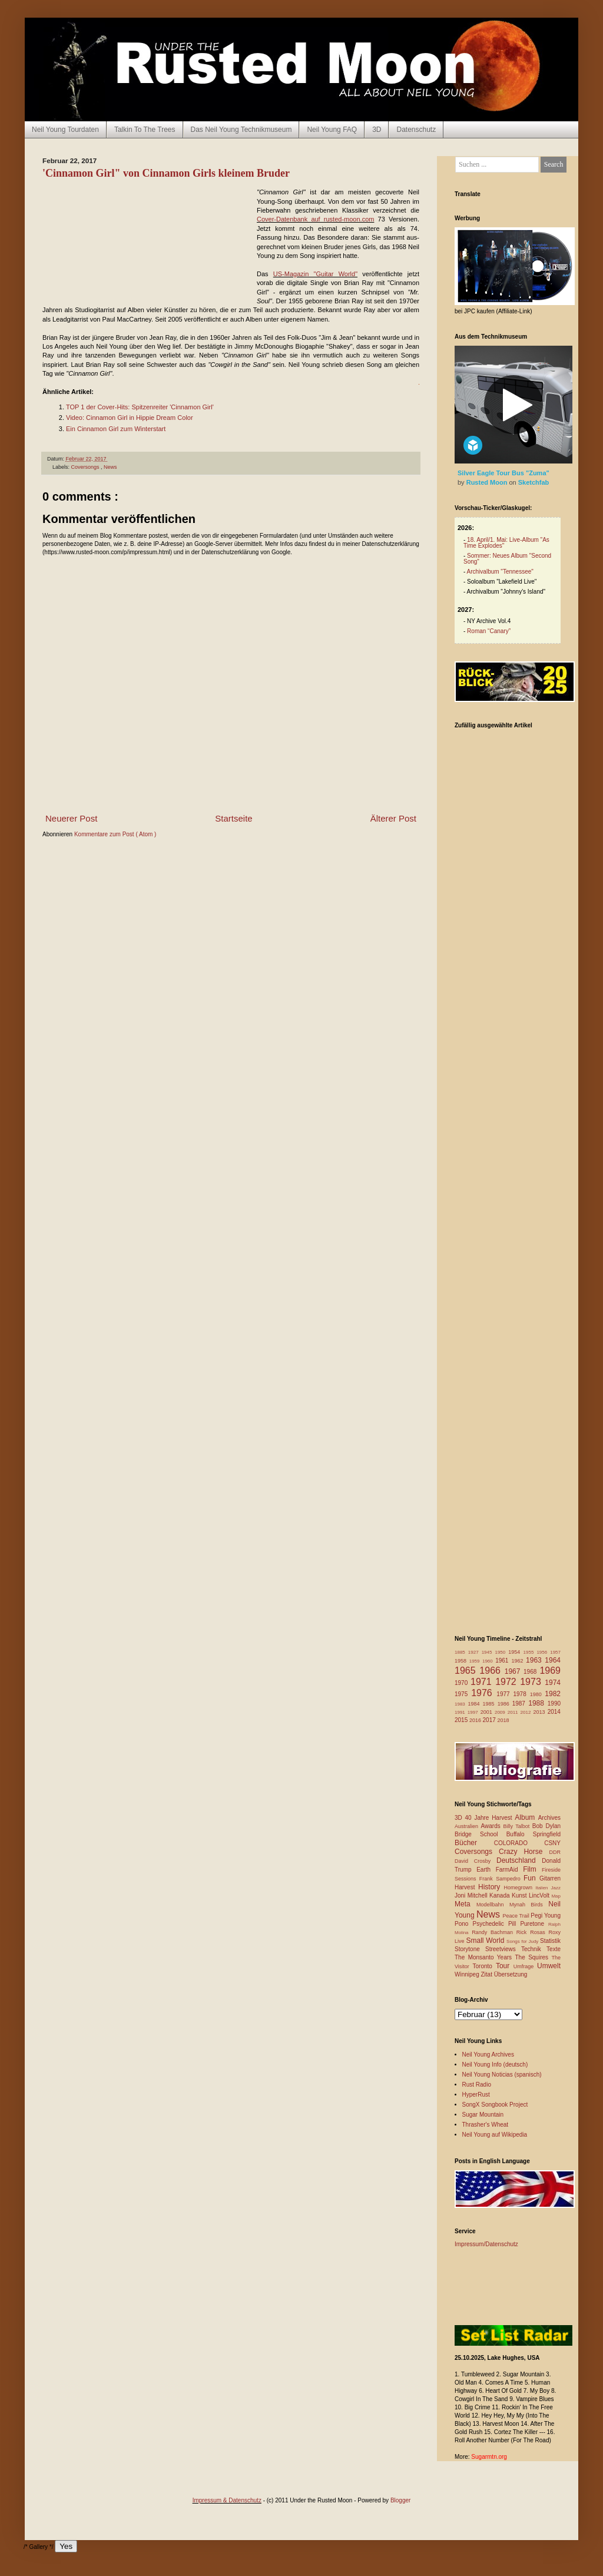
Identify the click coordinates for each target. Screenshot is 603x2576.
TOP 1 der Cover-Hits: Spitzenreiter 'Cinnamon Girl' (140, 406)
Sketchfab (533, 482)
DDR (555, 1852)
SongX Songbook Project (495, 2104)
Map (556, 1896)
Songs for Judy (523, 1941)
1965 (467, 1671)
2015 (462, 1720)
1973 (532, 1682)
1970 (463, 1683)
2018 (503, 1720)
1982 (553, 1694)
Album (526, 1817)
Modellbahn (492, 1905)
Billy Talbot (517, 1826)
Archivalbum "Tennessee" (500, 571)
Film (532, 1869)
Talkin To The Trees (144, 129)
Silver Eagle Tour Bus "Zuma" (503, 472)
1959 (475, 1661)
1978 (521, 1694)
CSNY (552, 1843)
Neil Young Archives (488, 2054)
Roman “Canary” (489, 631)
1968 (531, 1671)
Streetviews (503, 1949)
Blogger (400, 2500)
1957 (555, 1652)
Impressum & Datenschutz (227, 2500)
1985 (490, 1704)
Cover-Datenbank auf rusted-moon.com (315, 219)
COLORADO (519, 1843)
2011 (514, 1712)
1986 (505, 1704)
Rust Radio (476, 2084)
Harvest (466, 1887)
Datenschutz (416, 129)
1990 (554, 1703)
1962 (518, 1661)
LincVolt (540, 1895)
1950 (501, 1652)
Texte (553, 1949)
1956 (543, 1652)
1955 (530, 1652)
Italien (543, 1887)
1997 (474, 1712)
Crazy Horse (524, 1851)
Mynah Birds (528, 1905)
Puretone (534, 1924)
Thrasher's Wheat (485, 2124)
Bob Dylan (546, 1826)
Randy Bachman (494, 1932)
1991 (461, 1712)
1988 (538, 1703)
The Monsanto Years (485, 1957)
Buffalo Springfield (533, 1834)
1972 (507, 1682)
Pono (463, 1924)
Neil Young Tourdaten (65, 129)
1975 (463, 1694)
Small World (486, 1940)
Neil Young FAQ (332, 129)
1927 (475, 1652)
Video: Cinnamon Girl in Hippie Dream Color (129, 417)
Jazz (556, 1887)
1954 (515, 1652)
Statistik (550, 1941)
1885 (461, 1652)
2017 (490, 1720)
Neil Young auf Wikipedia (495, 2134)
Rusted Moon (487, 482)
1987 (520, 1703)
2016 (476, 1720)
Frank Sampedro (501, 1879)
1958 (462, 1661)
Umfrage (525, 1966)
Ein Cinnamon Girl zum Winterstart (115, 428)
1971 (483, 1682)
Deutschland (519, 1860)
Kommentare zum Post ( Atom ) (115, 834)
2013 (540, 1712)
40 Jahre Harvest (490, 1818)
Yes (65, 2546)
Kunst (520, 1895)
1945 (488, 1652)
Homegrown (519, 1887)
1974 (553, 1682)
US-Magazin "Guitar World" (315, 273)
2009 (501, 1712)
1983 (461, 1704)
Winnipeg (468, 1974)
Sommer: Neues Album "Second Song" (507, 558)
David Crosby (475, 1861)
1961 (503, 1660)
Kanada (500, 1895)
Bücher (474, 1843)
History (490, 1887)
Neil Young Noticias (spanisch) (502, 2074)
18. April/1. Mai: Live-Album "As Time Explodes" (506, 543)
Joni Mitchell (472, 1895)
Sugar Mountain (483, 2114)
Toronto (484, 1966)
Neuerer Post (71, 818)
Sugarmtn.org (489, 2457)
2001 (488, 1712)
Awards (492, 1826)
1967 (514, 1671)
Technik (533, 1949)
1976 (483, 1693)
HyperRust (476, 2094)
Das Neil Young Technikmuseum (241, 129)
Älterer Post (393, 818)
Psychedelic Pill (496, 1924)
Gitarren (550, 1878)
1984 (475, 1704)
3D (376, 129)
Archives (549, 1818)
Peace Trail (517, 1916)
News (110, 467)
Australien (468, 1826)
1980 (537, 1694)
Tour (504, 1966)
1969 (550, 1671)
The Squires (533, 1957)
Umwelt (549, 1966)
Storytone (470, 1949)
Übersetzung (511, 1974)
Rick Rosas (532, 1932)
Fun (531, 1878)
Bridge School (480, 1834)
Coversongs (86, 467)
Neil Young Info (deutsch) (495, 2064)
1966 (491, 1671)
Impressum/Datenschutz (486, 2244)
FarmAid (509, 1869)
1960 (488, 1661)
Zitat (487, 1974)
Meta (465, 1904)
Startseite (233, 818)
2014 (554, 1711)
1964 (553, 1660)
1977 (504, 1694)
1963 (535, 1660)
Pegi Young (546, 1915)
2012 (527, 1712)
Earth (486, 1869)
